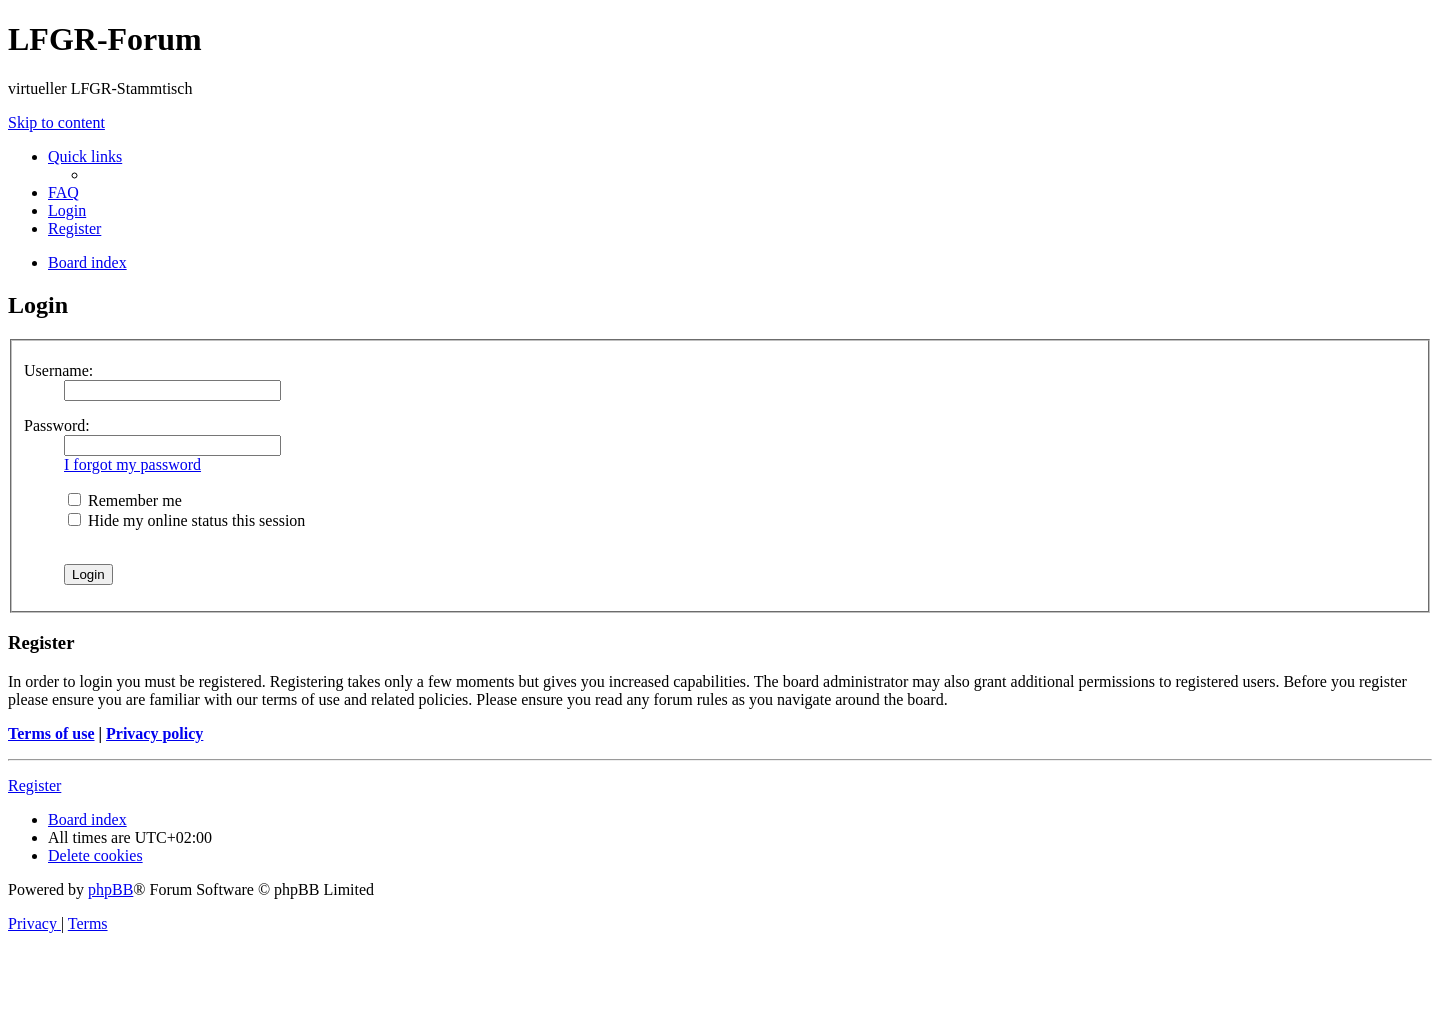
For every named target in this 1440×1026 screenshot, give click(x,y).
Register (34, 785)
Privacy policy (154, 733)
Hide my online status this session (186, 520)
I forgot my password (132, 464)
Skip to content (56, 122)
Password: (57, 425)
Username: (58, 370)
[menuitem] (63, 192)
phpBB (110, 889)
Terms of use (51, 733)
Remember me (125, 500)
